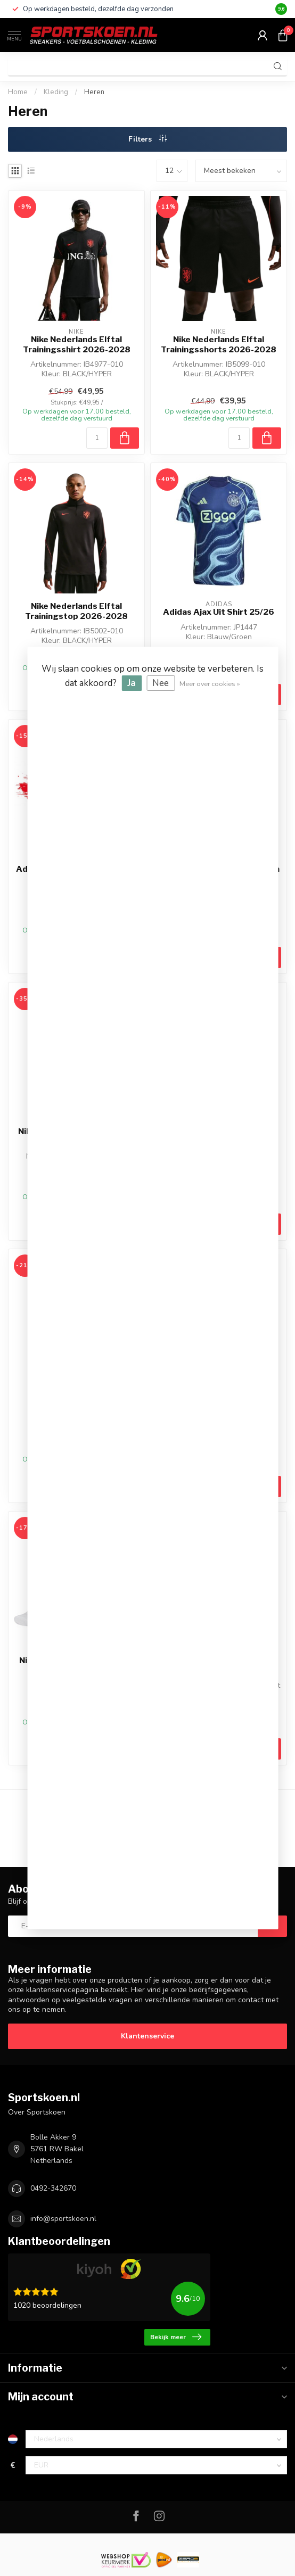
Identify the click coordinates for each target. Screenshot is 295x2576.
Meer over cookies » (209, 683)
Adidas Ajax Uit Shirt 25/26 (218, 612)
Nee (160, 683)
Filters (147, 139)
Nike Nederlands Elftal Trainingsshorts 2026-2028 (218, 344)
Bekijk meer (175, 2337)
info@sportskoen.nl (63, 2219)
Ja (131, 683)
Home (18, 92)
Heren (94, 92)
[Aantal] (97, 438)
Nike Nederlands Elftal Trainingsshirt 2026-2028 (76, 344)
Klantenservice (147, 2036)
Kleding (56, 92)
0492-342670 (53, 2188)
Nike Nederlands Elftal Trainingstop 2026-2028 (76, 611)
